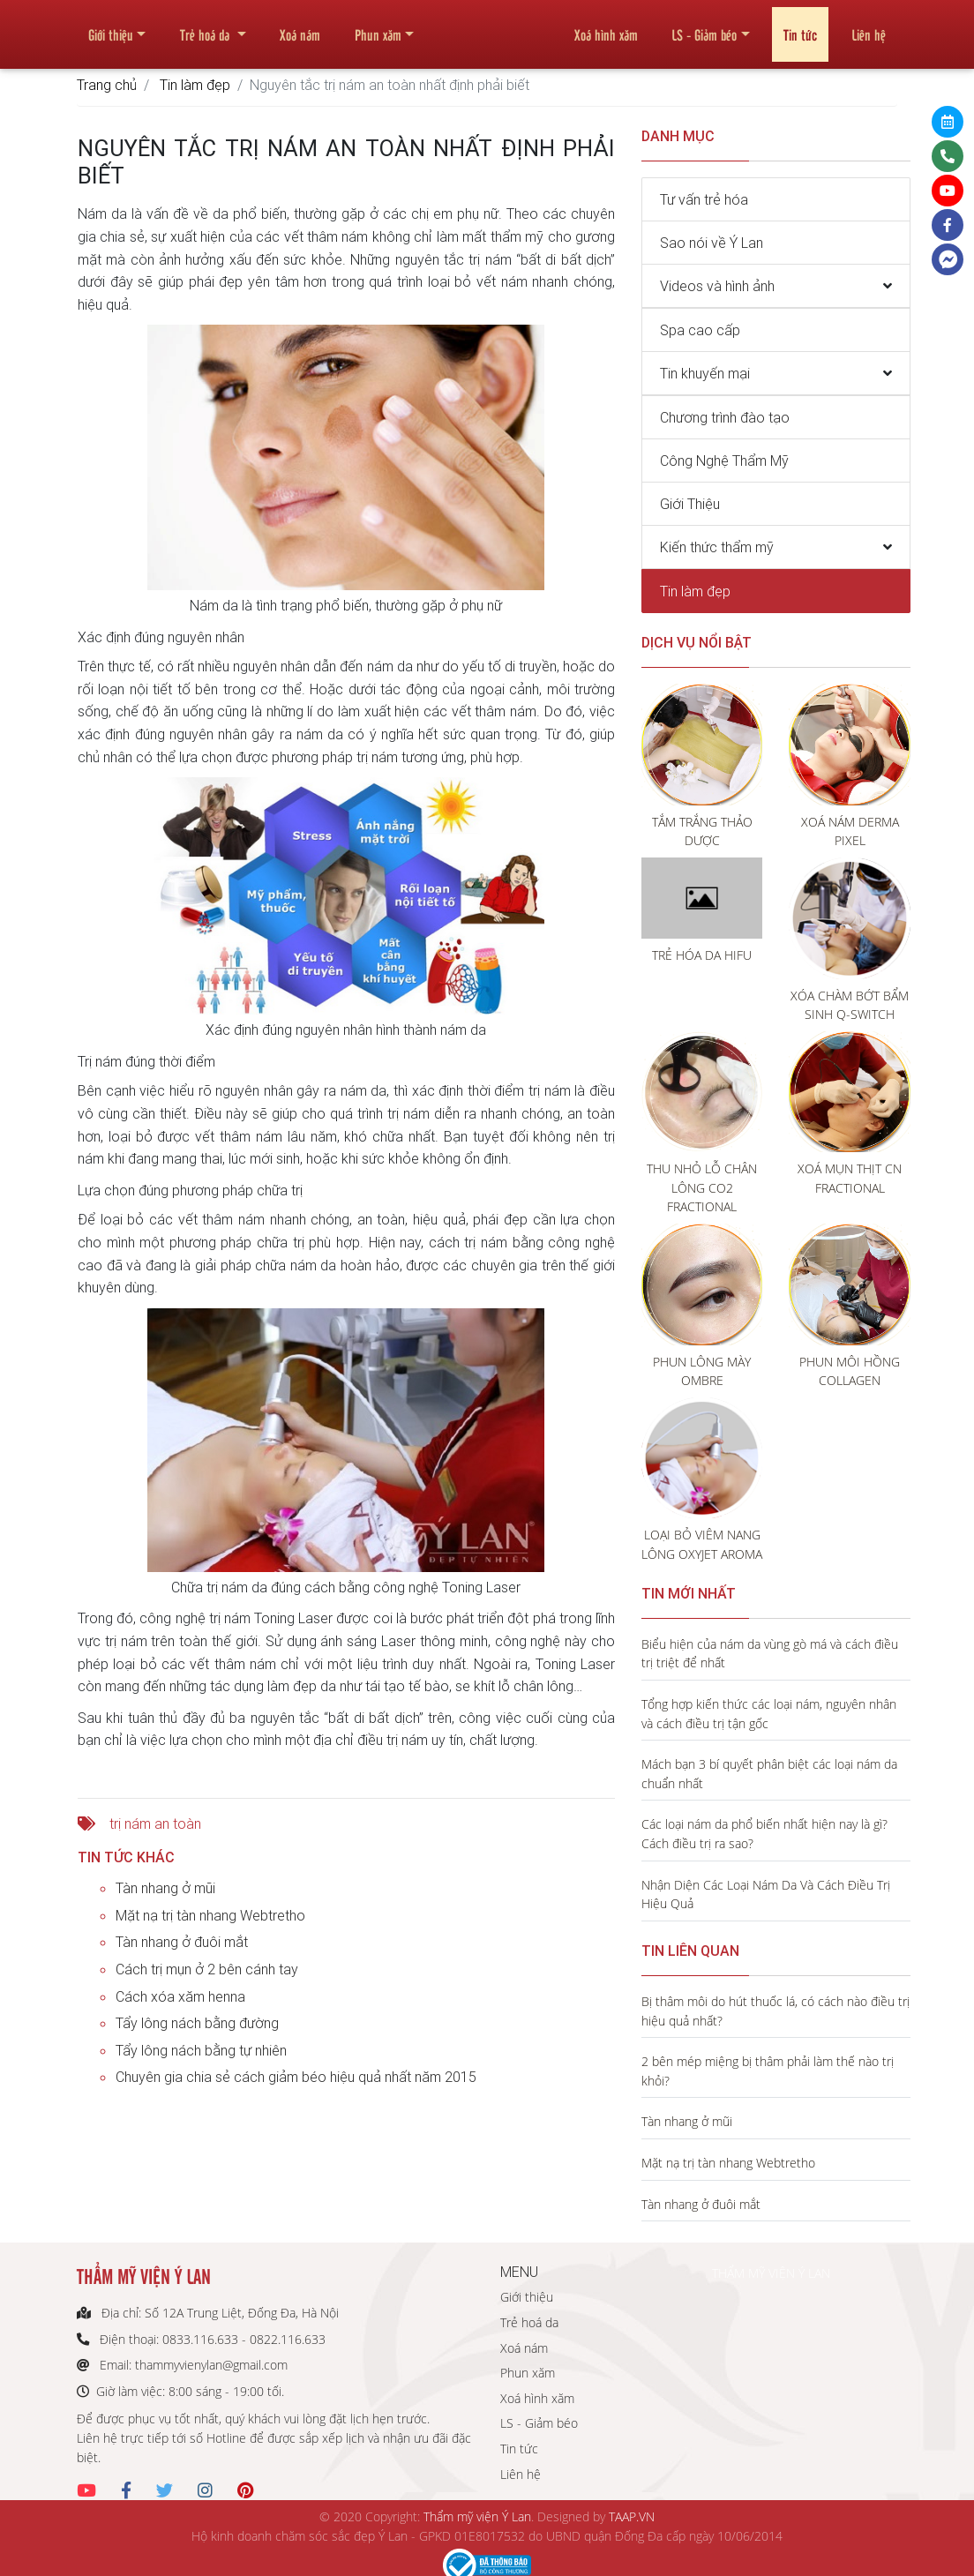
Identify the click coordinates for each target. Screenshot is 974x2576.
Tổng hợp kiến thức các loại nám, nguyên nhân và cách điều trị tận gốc (768, 1714)
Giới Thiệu (690, 504)
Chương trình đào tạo (725, 417)
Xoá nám (300, 27)
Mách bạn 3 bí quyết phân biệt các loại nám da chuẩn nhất (769, 1774)
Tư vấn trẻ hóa (704, 199)
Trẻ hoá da (206, 27)
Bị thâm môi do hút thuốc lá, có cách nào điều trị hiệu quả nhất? (775, 2011)
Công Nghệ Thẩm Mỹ (724, 460)
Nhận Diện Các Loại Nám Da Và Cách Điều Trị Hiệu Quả (765, 1894)
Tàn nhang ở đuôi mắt (182, 1942)
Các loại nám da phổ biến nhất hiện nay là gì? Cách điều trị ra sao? (764, 1834)
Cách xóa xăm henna (180, 1996)
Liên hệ (868, 27)
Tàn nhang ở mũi (165, 1888)
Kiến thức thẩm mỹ (717, 547)
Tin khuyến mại (705, 373)
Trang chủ (107, 85)
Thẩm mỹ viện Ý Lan (477, 2516)
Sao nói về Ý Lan (711, 242)
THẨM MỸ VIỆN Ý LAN (771, 2273)
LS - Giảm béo (704, 27)
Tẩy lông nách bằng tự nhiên (201, 2050)
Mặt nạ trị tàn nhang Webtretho (210, 1915)
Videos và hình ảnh (717, 286)
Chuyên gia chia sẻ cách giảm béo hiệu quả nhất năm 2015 (296, 2077)
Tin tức (800, 27)
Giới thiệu (110, 27)
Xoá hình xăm (606, 27)
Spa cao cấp (700, 330)
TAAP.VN (632, 2516)
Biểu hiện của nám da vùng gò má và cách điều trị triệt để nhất (769, 1654)
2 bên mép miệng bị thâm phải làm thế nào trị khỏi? (767, 2071)
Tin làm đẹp (195, 85)
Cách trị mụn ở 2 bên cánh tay (207, 1969)
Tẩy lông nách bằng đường (197, 2023)
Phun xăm (378, 27)
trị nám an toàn (155, 1823)
